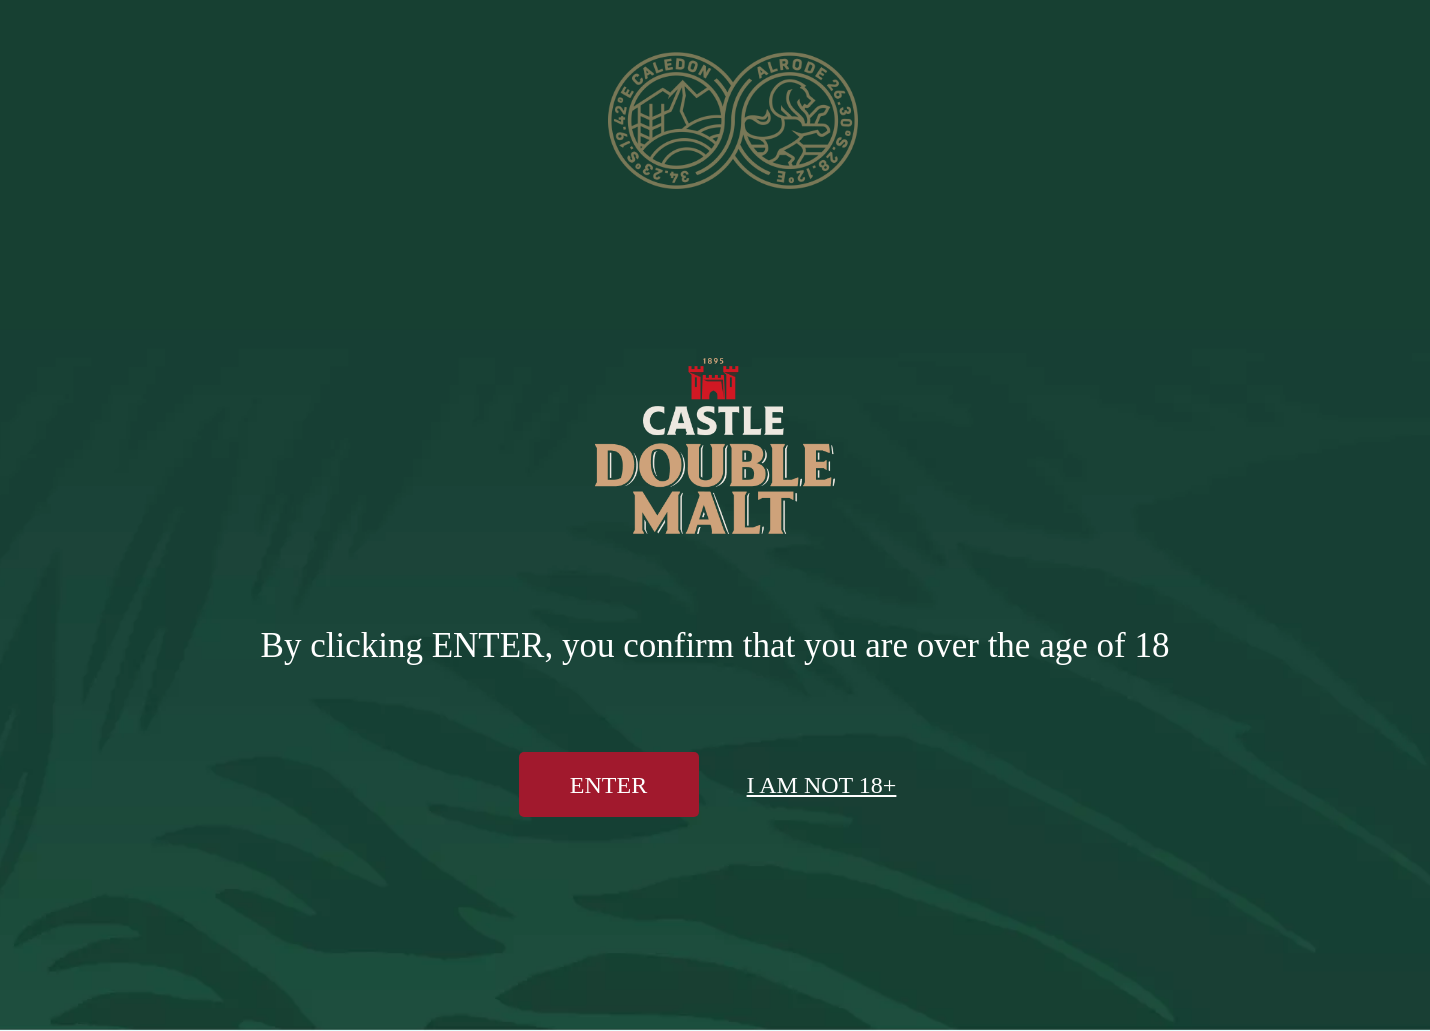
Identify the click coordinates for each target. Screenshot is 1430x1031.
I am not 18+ (822, 785)
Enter (608, 785)
